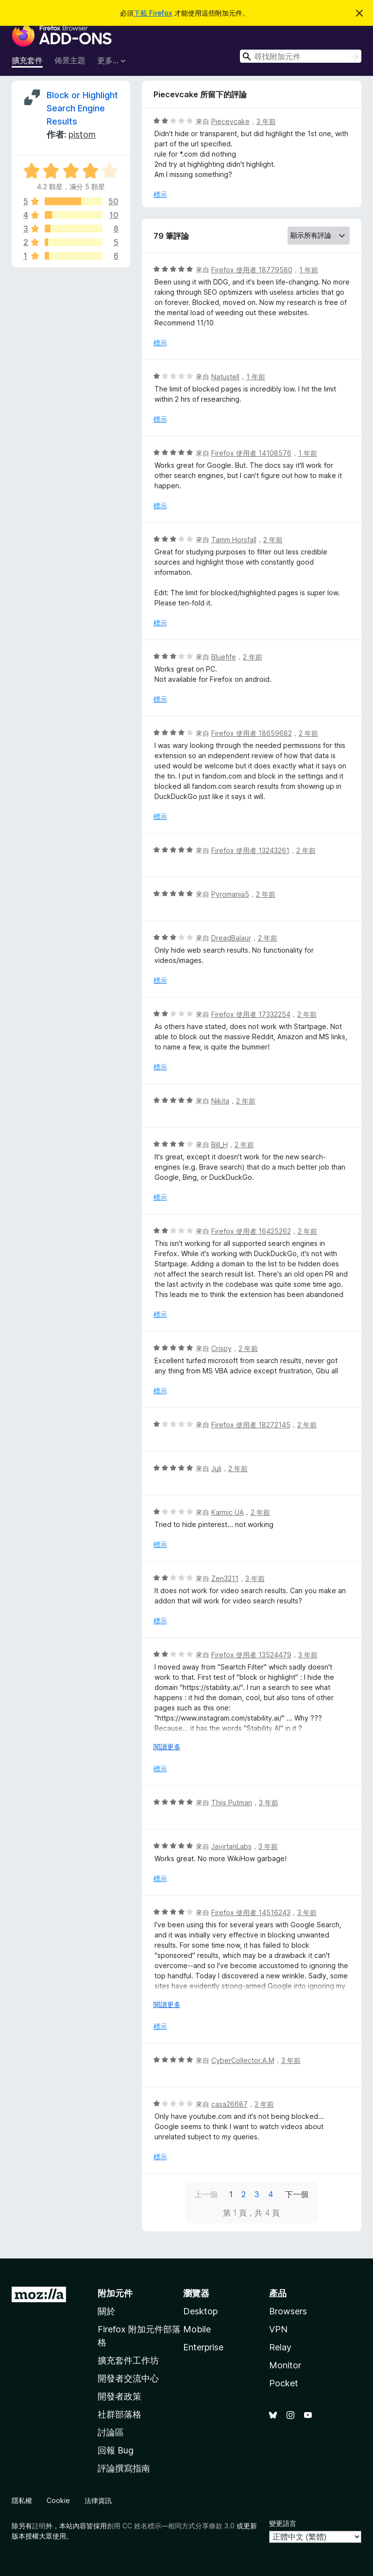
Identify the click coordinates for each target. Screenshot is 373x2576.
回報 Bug (116, 2450)
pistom (82, 134)
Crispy (221, 1348)
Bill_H (219, 1144)
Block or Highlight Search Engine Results (82, 108)
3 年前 (266, 121)
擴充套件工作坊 (128, 2360)
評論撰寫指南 (124, 2468)
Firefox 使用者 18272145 (250, 1425)
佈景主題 (69, 60)
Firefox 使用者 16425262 (251, 1231)
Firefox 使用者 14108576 (251, 453)
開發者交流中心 (128, 2378)
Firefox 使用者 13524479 (251, 1655)
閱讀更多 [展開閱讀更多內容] (167, 1746)
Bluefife (223, 657)
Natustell (225, 377)
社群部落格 (119, 2414)
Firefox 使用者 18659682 (251, 733)
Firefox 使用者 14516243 (250, 1912)
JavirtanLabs (231, 1846)
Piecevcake (230, 121)
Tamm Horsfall (233, 539)
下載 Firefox (153, 13)
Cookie (58, 2500)
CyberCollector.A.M (242, 2060)
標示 (160, 194)
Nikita (220, 1101)
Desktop (200, 2311)
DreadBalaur (231, 938)
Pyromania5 (230, 894)
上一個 (206, 2194)
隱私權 (22, 2500)
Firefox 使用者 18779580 (251, 270)
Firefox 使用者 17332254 (250, 1014)
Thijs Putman (231, 1802)
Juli (216, 1468)
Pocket (283, 2383)
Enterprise (203, 2347)
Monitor (285, 2365)
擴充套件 (27, 60)
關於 (106, 2311)
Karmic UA (227, 1512)
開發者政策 (119, 2396)
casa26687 (229, 2104)
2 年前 (273, 539)
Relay (280, 2347)
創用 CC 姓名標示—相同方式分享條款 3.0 (171, 2526)
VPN (278, 2329)
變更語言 (282, 2523)
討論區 (111, 2432)
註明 (39, 2526)
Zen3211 (224, 1578)
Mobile (197, 2329)
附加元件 (115, 2293)
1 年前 (308, 270)
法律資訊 (98, 2500)
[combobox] (300, 56)
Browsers (288, 2311)
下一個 (296, 2194)
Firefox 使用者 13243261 (250, 850)
